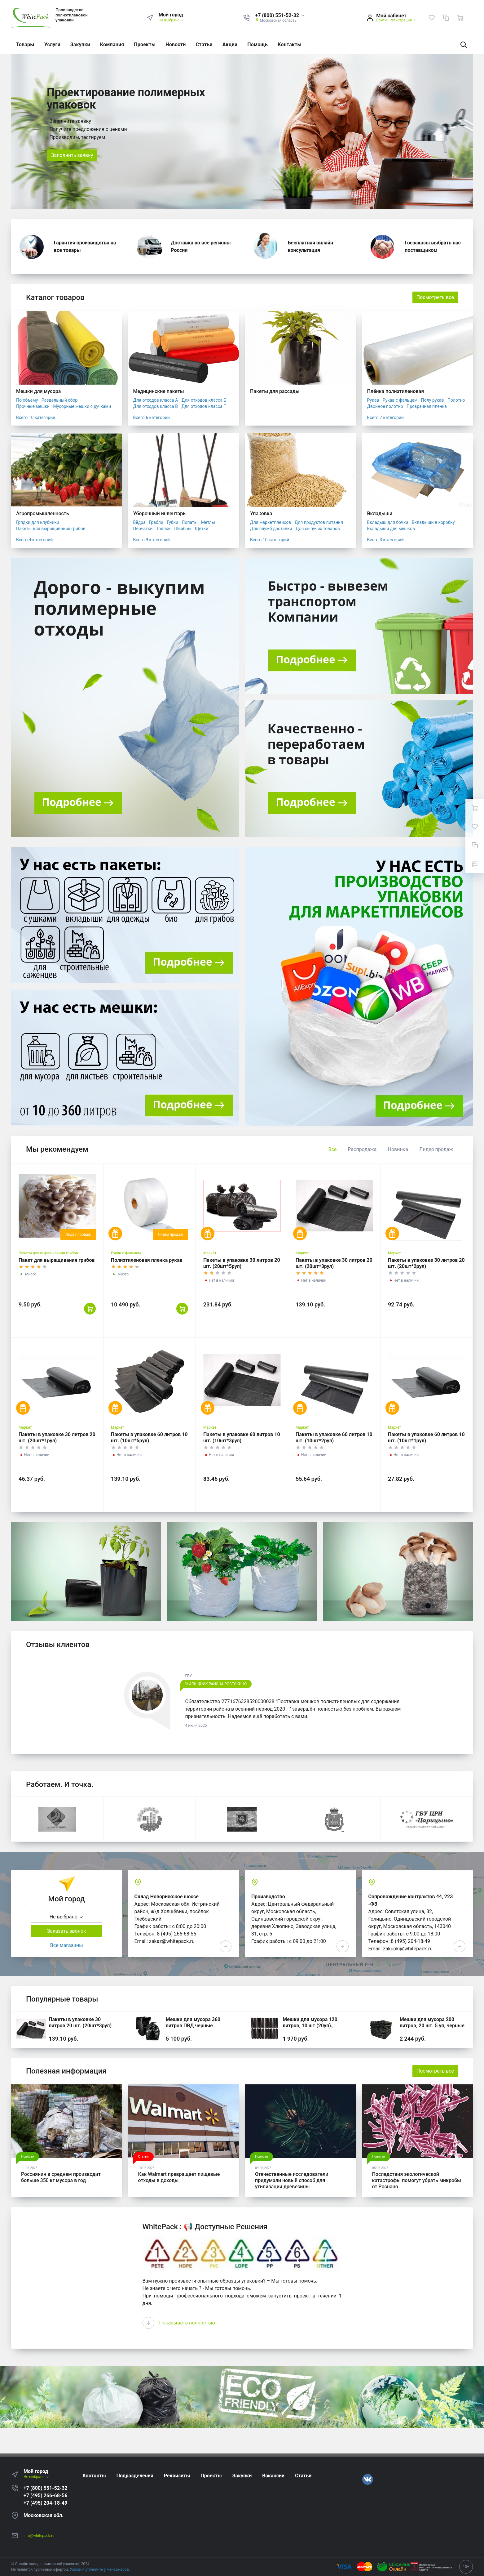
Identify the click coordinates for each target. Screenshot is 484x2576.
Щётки (201, 528)
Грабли (156, 522)
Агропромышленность (42, 513)
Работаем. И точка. (59, 1784)
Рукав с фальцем (400, 400)
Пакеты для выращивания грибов (51, 528)
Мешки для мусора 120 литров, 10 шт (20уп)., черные (310, 2025)
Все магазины (66, 1945)
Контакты (289, 44)
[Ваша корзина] (460, 17)
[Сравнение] (446, 17)
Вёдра (139, 522)
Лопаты (190, 522)
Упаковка (261, 513)
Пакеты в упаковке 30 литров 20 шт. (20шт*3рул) (80, 2022)
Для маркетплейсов (270, 522)
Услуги (52, 44)
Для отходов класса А (155, 400)
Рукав (373, 400)
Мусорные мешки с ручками (82, 406)
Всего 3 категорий (385, 539)
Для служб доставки (271, 528)
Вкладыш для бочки (387, 522)
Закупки (80, 44)
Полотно (456, 400)
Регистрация (400, 20)
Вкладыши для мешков (391, 528)
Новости (175, 44)
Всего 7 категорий (385, 417)
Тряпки (163, 528)
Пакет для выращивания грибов (57, 1260)
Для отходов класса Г (203, 406)
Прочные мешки (33, 406)
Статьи (204, 44)
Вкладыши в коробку (433, 522)
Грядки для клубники (37, 522)
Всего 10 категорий (35, 417)
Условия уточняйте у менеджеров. (100, 2569)
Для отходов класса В (155, 406)
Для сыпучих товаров (318, 528)
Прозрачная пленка (427, 406)
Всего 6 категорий (151, 417)
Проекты (145, 44)
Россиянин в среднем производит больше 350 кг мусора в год (61, 2177)
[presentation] (148, 2323)
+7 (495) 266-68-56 (45, 2495)
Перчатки (143, 528)
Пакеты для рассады (275, 391)
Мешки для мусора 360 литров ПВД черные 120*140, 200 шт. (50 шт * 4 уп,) (198, 2028)
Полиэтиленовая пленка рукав (147, 1260)
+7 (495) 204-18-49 (45, 2503)
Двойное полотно (385, 406)
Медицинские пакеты (158, 391)
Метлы (208, 522)
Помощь (257, 44)
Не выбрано (171, 20)
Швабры (182, 528)
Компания (112, 44)
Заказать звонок (66, 1931)
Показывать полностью (187, 2323)
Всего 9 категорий (151, 539)
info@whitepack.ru (39, 2536)
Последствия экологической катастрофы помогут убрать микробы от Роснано (416, 2180)
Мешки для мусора (38, 391)
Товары (25, 44)
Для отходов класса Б (204, 400)
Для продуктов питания (319, 522)
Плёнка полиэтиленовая (395, 391)
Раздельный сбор (59, 400)
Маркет (209, 1253)
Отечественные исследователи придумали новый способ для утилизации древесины (291, 2180)
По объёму (27, 400)
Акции (229, 44)
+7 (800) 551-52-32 (45, 2488)
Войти (381, 20)
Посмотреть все (435, 297)
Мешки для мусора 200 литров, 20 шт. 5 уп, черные (432, 2022)
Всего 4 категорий (34, 539)
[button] (280, 15)
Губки (172, 522)
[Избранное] (431, 17)
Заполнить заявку (72, 155)
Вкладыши (380, 513)
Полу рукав (432, 400)
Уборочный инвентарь (159, 513)
